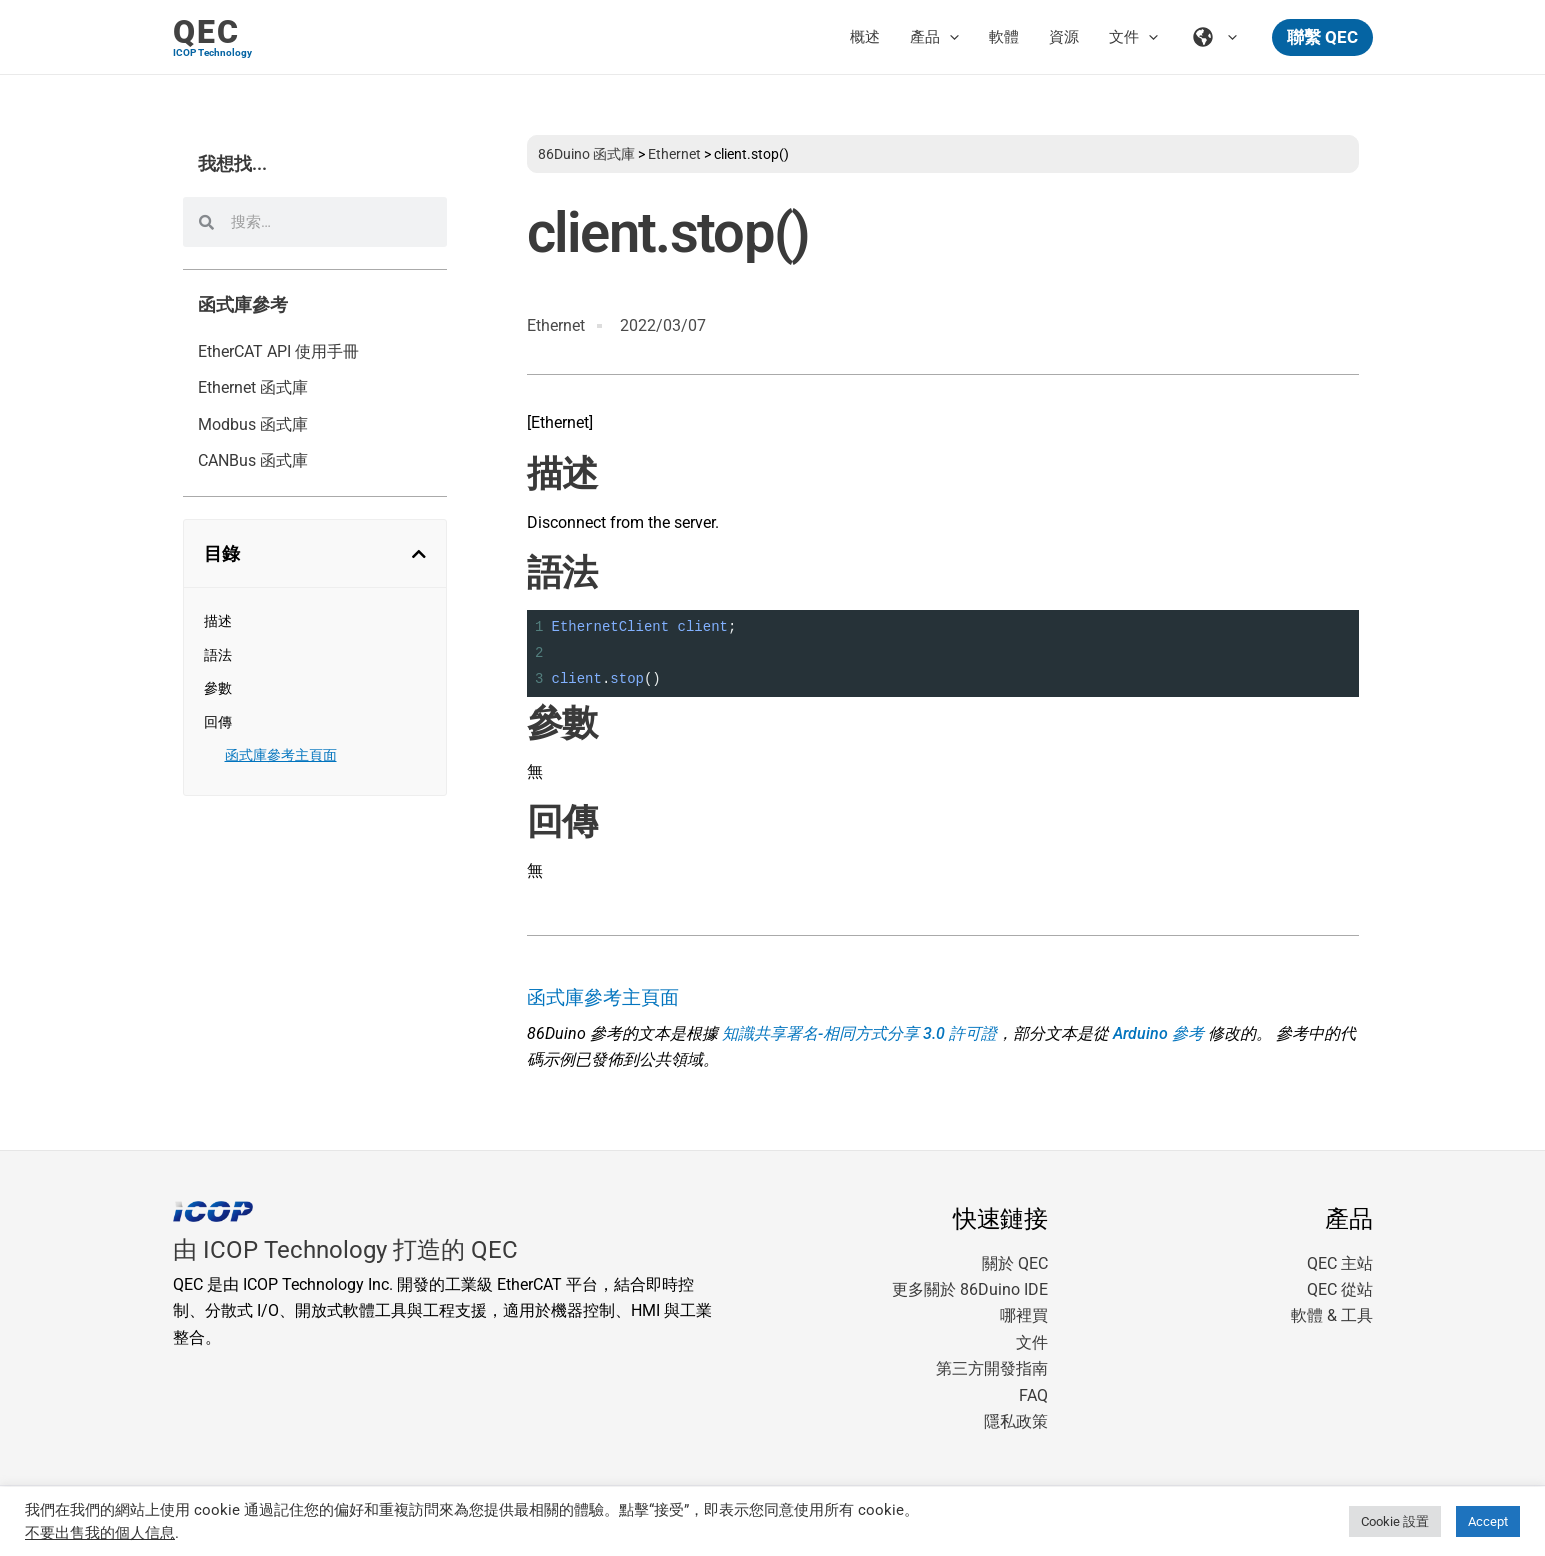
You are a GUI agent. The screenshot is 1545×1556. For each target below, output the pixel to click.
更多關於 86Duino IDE (970, 1289)
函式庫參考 (243, 305)
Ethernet (674, 154)
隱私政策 (1016, 1421)
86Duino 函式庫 (586, 154)
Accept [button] (1488, 1521)
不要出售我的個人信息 (100, 1533)
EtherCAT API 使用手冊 (278, 351)
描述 (218, 621)
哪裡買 (1024, 1315)
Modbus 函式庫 (253, 424)
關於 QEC (1015, 1263)
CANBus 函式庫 (253, 460)
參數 (218, 688)
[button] (1322, 37)
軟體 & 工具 (1332, 1315)
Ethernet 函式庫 (253, 387)
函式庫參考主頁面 (281, 755)
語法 (218, 655)
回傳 (218, 722)
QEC (206, 32)
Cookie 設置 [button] (1395, 1521)
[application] (949, 37)
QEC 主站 (1340, 1263)
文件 (1032, 1342)
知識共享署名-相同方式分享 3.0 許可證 (859, 1033)
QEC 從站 (1340, 1289)
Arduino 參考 (1158, 1033)
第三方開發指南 (992, 1368)
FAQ (1033, 1395)
